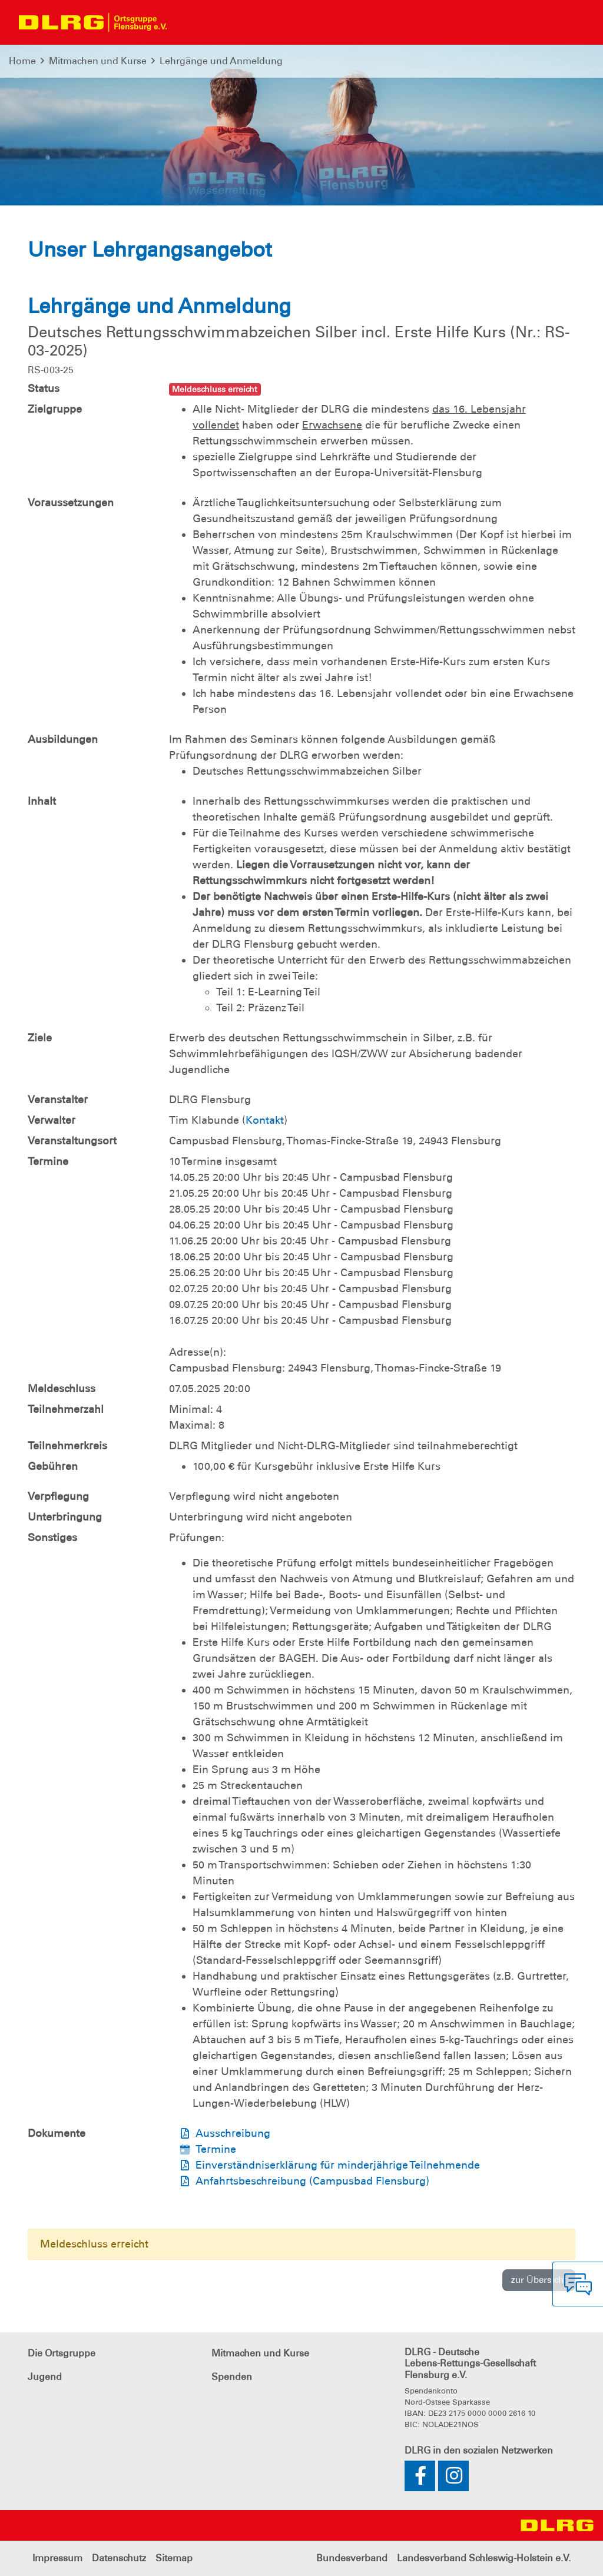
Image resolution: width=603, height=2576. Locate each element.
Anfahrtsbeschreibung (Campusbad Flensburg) (312, 2181)
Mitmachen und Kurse (98, 61)
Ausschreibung (233, 2133)
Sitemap (174, 2558)
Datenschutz (119, 2558)
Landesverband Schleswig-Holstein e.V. (484, 2558)
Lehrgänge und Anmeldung (221, 61)
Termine (216, 2149)
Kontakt (265, 1120)
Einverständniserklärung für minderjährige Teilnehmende (338, 2165)
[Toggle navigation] (186, 22)
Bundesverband (351, 2558)
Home (22, 61)
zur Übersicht (538, 2280)
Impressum (57, 2558)
